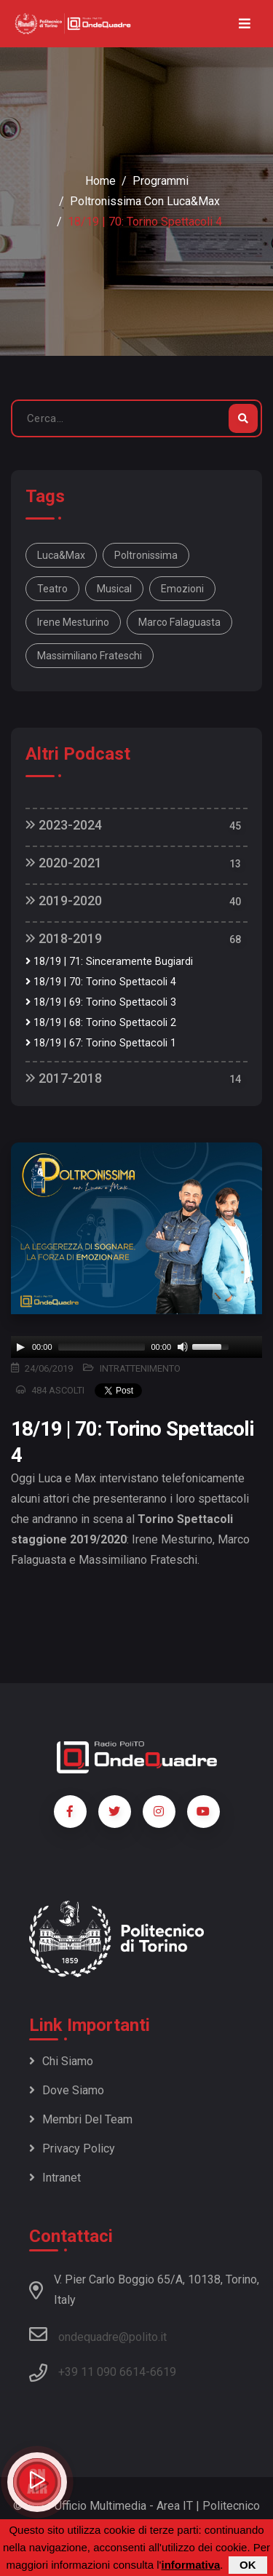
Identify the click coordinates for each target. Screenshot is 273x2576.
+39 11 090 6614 (102, 2372)
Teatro (52, 589)
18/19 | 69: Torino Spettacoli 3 (100, 1002)
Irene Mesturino (73, 622)
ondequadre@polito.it (98, 2334)
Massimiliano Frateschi (89, 655)
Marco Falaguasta (179, 622)
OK (248, 2565)
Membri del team (80, 2119)
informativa (190, 2565)
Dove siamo (66, 2090)
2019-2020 (63, 900)
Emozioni (182, 589)
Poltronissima (146, 555)
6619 (163, 2372)
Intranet (55, 2178)
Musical (114, 589)
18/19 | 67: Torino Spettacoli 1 (100, 1043)
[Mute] (183, 1347)
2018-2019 (63, 938)
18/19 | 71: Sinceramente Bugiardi (109, 961)
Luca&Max (61, 555)
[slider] (102, 1347)
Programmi (160, 181)
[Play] (20, 1347)
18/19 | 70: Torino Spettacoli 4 (100, 982)
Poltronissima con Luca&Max (145, 201)
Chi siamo (61, 2061)
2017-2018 (63, 1078)
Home (100, 181)
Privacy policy (72, 2148)
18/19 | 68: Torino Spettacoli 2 (100, 1023)
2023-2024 (63, 824)
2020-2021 (63, 862)
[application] (136, 1347)
